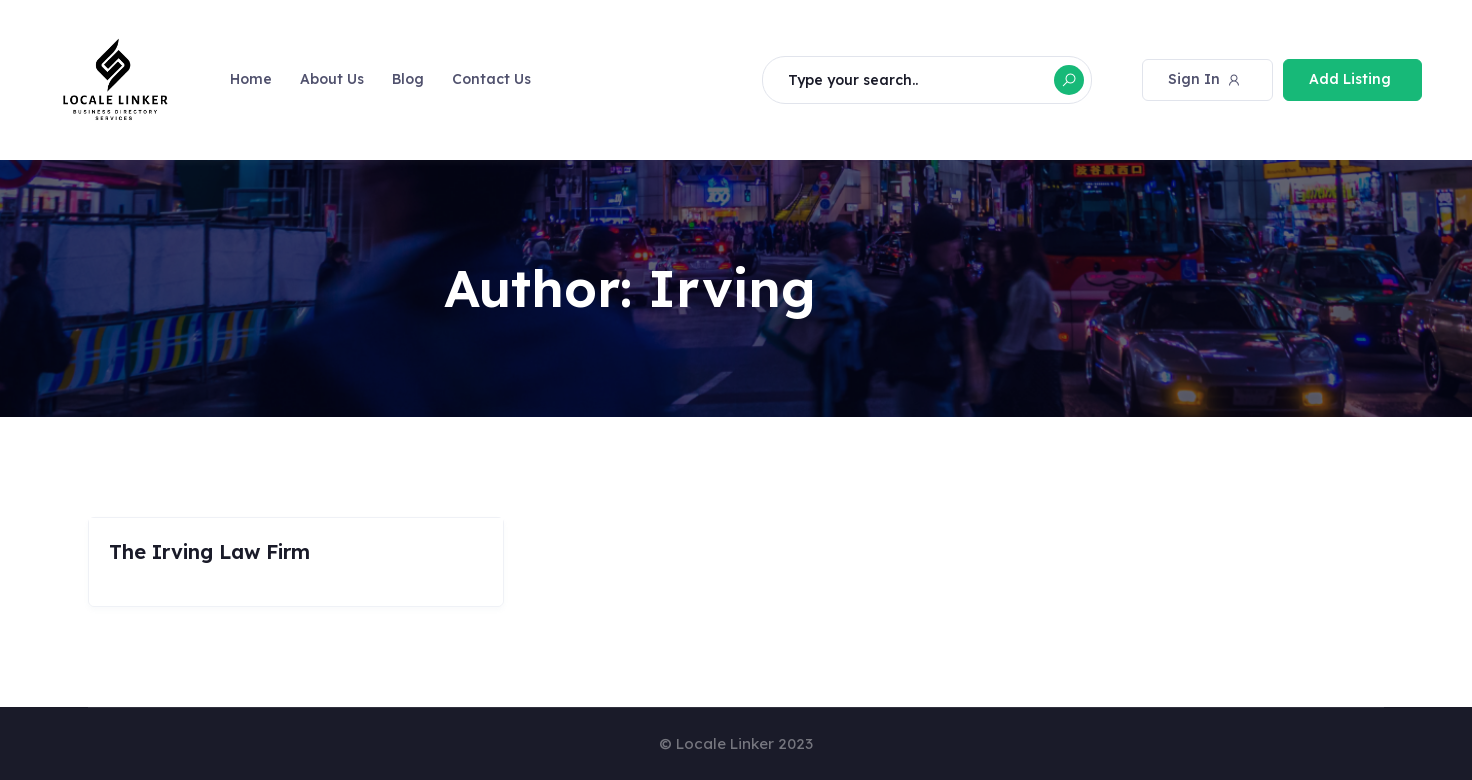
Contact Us (491, 79)
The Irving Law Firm (209, 551)
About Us (332, 79)
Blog (408, 79)
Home (251, 79)
